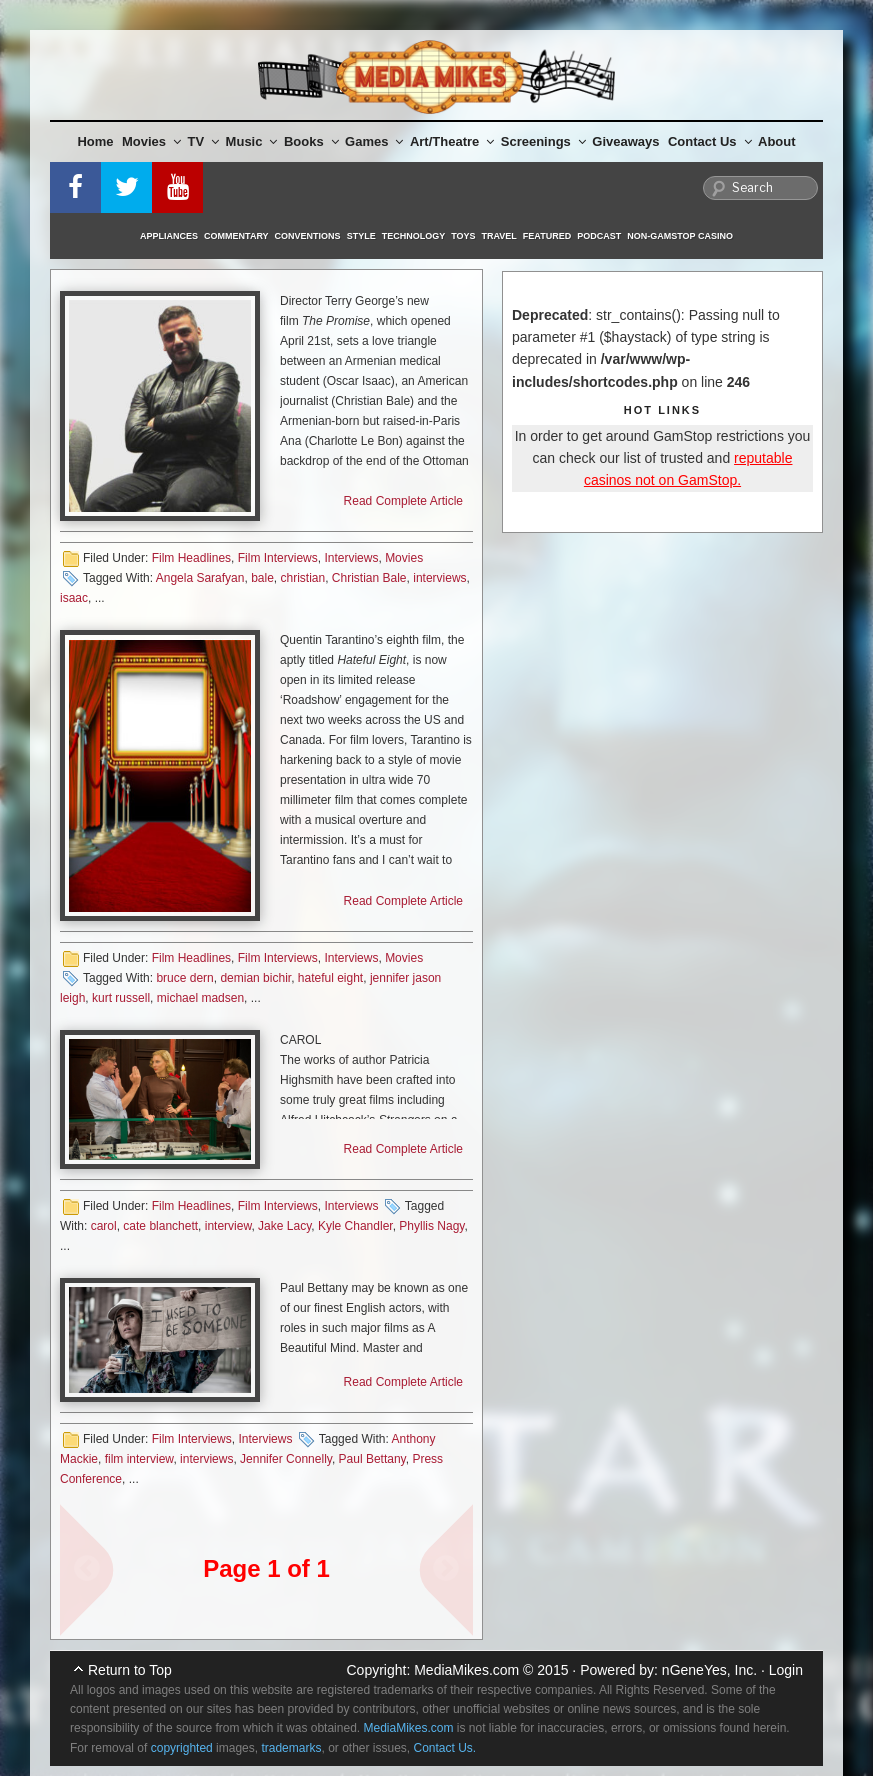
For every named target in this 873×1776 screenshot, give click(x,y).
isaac (74, 598)
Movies (151, 141)
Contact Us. (445, 1748)
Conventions (308, 236)
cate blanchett (160, 1226)
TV (204, 141)
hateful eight (330, 978)
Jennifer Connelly (286, 1459)
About (777, 141)
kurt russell (121, 998)
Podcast (599, 236)
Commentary (236, 236)
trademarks (291, 1748)
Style (361, 236)
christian (302, 578)
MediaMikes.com (466, 1670)
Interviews (351, 558)
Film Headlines (191, 558)
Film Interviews (278, 558)
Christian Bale (369, 578)
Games (374, 141)
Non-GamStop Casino (680, 236)
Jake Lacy (284, 1226)
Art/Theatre (452, 141)
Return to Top (130, 1670)
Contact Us (710, 141)
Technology (414, 236)
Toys (463, 236)
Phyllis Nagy (431, 1226)
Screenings (543, 141)
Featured (547, 236)
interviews (439, 578)
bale (262, 578)
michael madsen (200, 998)
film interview (139, 1459)
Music (252, 141)
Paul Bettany (372, 1459)
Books (311, 141)
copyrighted (182, 1748)
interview (228, 1226)
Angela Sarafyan (200, 578)
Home (95, 141)
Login (786, 1670)
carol (104, 1226)
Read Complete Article (403, 501)
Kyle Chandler (355, 1226)
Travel (499, 236)
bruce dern (184, 978)
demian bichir (255, 978)
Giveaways (625, 141)
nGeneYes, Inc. (709, 1670)
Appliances (169, 236)
